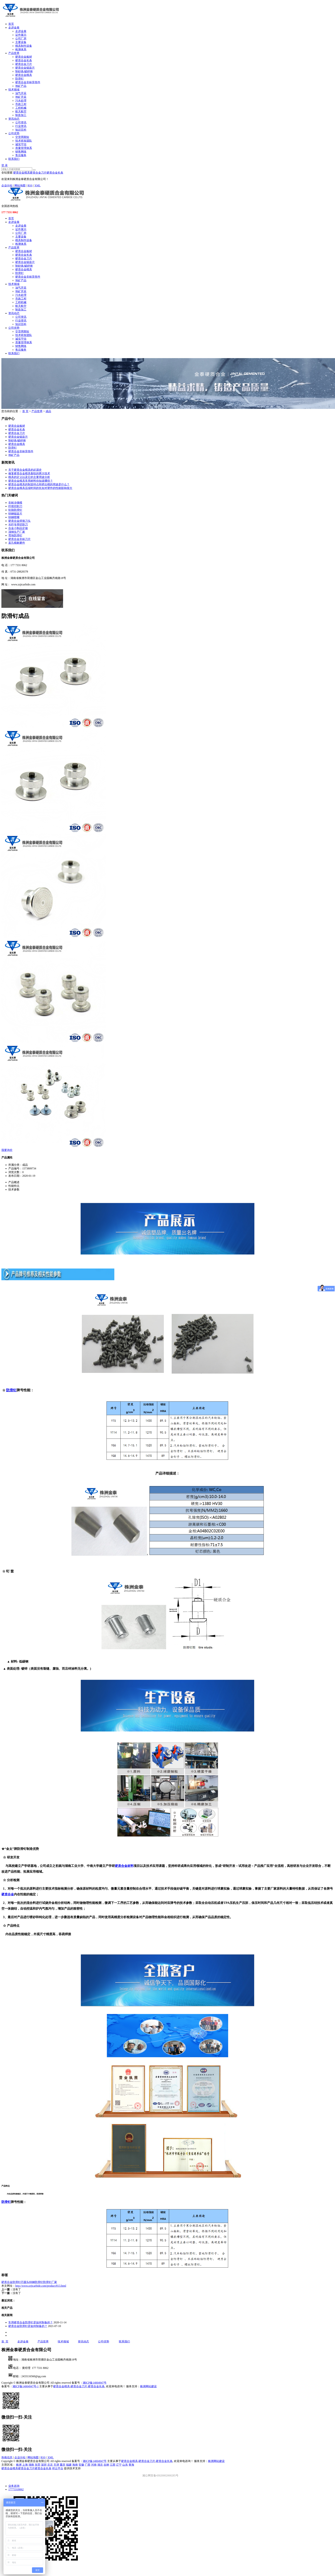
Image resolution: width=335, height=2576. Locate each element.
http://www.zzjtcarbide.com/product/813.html (40, 2285)
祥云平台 (57, 2468)
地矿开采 (20, 96)
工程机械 (20, 107)
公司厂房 (20, 38)
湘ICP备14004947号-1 (26, 2386)
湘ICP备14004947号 (95, 2382)
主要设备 (20, 42)
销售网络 (20, 151)
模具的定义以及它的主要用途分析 (29, 477)
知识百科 (20, 129)
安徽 (81, 2464)
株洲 (19, 2464)
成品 (48, 411)
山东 (125, 2464)
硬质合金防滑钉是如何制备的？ (27, 2326)
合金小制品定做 (18, 528)
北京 (50, 2464)
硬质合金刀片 (23, 64)
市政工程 (20, 104)
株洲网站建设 (148, 2386)
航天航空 (20, 111)
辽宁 (119, 2464)
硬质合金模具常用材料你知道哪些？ (30, 480)
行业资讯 (20, 126)
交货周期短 (22, 137)
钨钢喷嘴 (13, 517)
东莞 (37, 2464)
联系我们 (13, 158)
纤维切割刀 (15, 506)
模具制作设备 (23, 45)
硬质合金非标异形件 (27, 82)
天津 (56, 2464)
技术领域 (13, 89)
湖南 (31, 2464)
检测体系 (20, 49)
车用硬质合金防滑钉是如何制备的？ (30, 2322)
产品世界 (13, 53)
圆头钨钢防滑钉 (33, 2282)
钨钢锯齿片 (15, 513)
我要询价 (7, 1150)
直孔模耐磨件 (16, 542)
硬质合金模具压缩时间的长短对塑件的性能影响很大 (40, 488)
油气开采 (20, 93)
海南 (75, 2464)
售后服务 (20, 155)
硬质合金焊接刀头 (19, 520)
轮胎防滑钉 (15, 509)
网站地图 (20, 185)
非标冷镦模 (15, 502)
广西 (87, 2464)
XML (37, 185)
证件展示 (20, 34)
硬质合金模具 (23, 75)
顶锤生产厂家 (16, 531)
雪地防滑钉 (15, 535)
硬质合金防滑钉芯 (12, 2282)
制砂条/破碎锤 (24, 71)
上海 (25, 2464)
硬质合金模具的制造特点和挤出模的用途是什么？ (39, 484)
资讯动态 (13, 118)
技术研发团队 (23, 140)
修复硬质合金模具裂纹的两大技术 (29, 473)
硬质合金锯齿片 (25, 67)
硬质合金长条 (23, 60)
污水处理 (20, 100)
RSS (29, 185)
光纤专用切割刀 (18, 524)
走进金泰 (13, 27)
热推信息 (7, 2457)
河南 (94, 2464)
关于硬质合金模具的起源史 (25, 469)
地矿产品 (20, 85)
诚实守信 (20, 144)
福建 (69, 2464)
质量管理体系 (23, 147)
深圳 (44, 2464)
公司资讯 (20, 122)
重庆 (62, 2464)
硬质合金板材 (23, 56)
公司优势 (13, 133)
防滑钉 (19, 78)
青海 (131, 2464)
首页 (11, 23)
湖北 (100, 2464)
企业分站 (7, 185)
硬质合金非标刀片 (19, 539)
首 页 (25, 411)
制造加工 (20, 115)
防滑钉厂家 (50, 2282)
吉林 (106, 2464)
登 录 (4, 165)
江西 (112, 2464)
